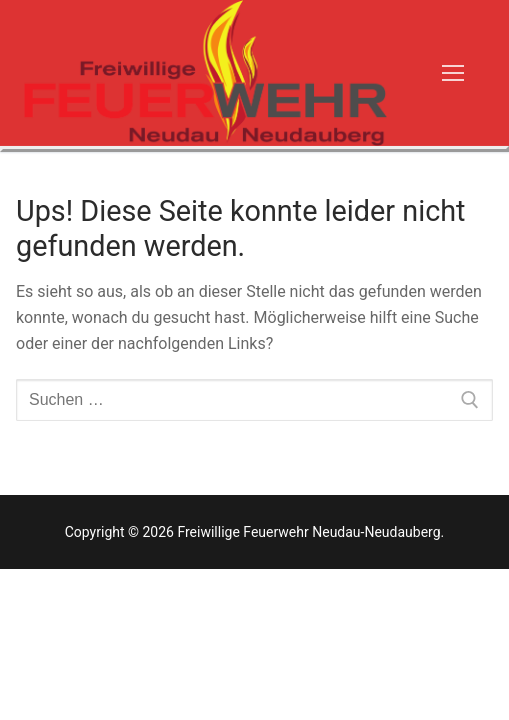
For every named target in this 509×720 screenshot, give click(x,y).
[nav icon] (453, 73)
